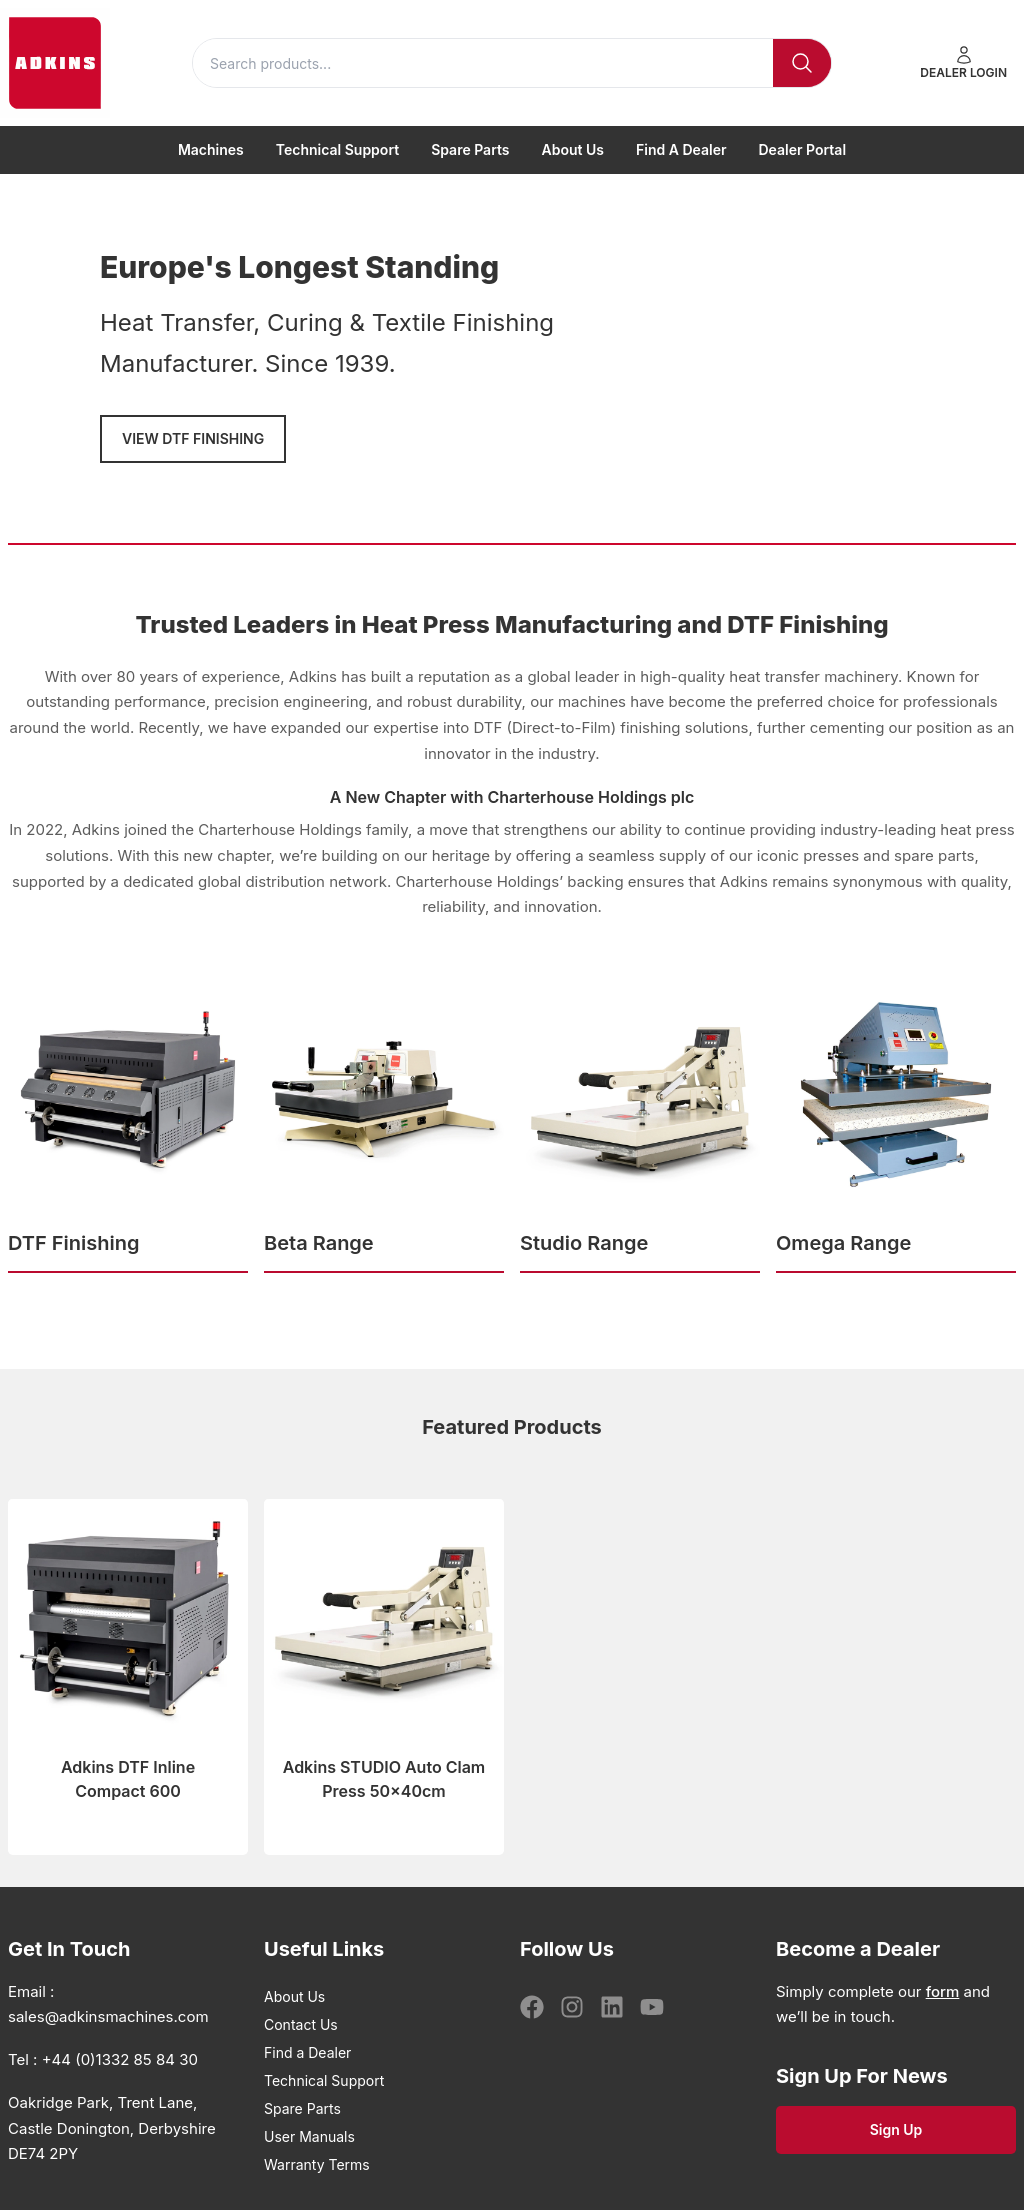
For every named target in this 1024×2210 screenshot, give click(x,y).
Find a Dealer (681, 149)
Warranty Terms (317, 2164)
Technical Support (337, 149)
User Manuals (309, 2136)
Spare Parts (470, 149)
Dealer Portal (803, 149)
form (943, 1991)
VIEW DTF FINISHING (193, 438)
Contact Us (301, 2024)
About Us (573, 149)
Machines (211, 149)
